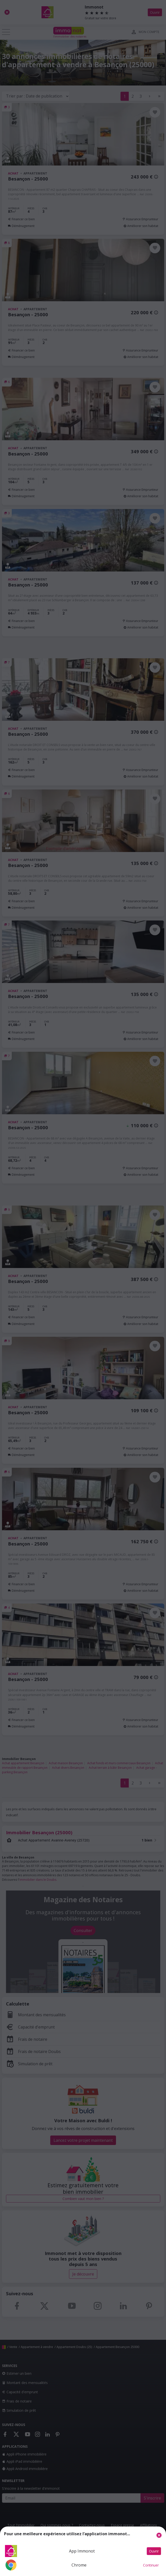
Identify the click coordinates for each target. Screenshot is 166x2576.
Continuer (151, 2565)
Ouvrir (154, 2551)
